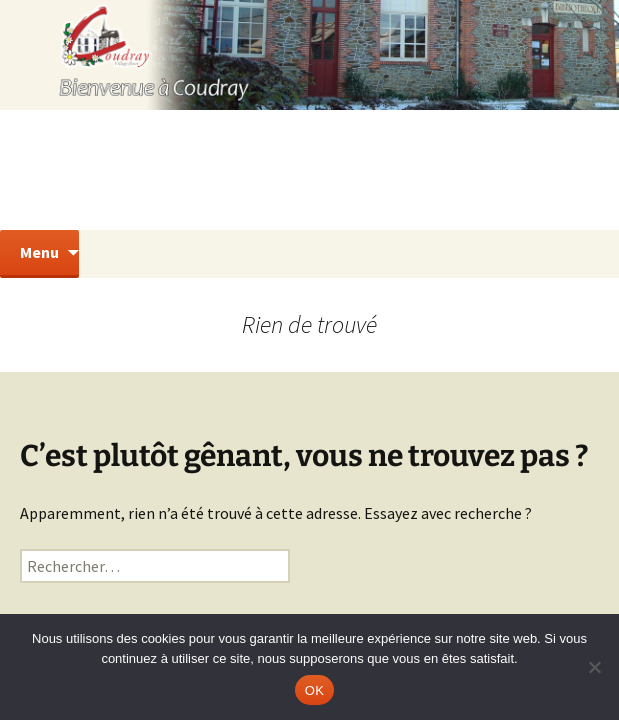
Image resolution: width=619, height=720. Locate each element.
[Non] (594, 667)
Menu (39, 252)
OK (314, 690)
